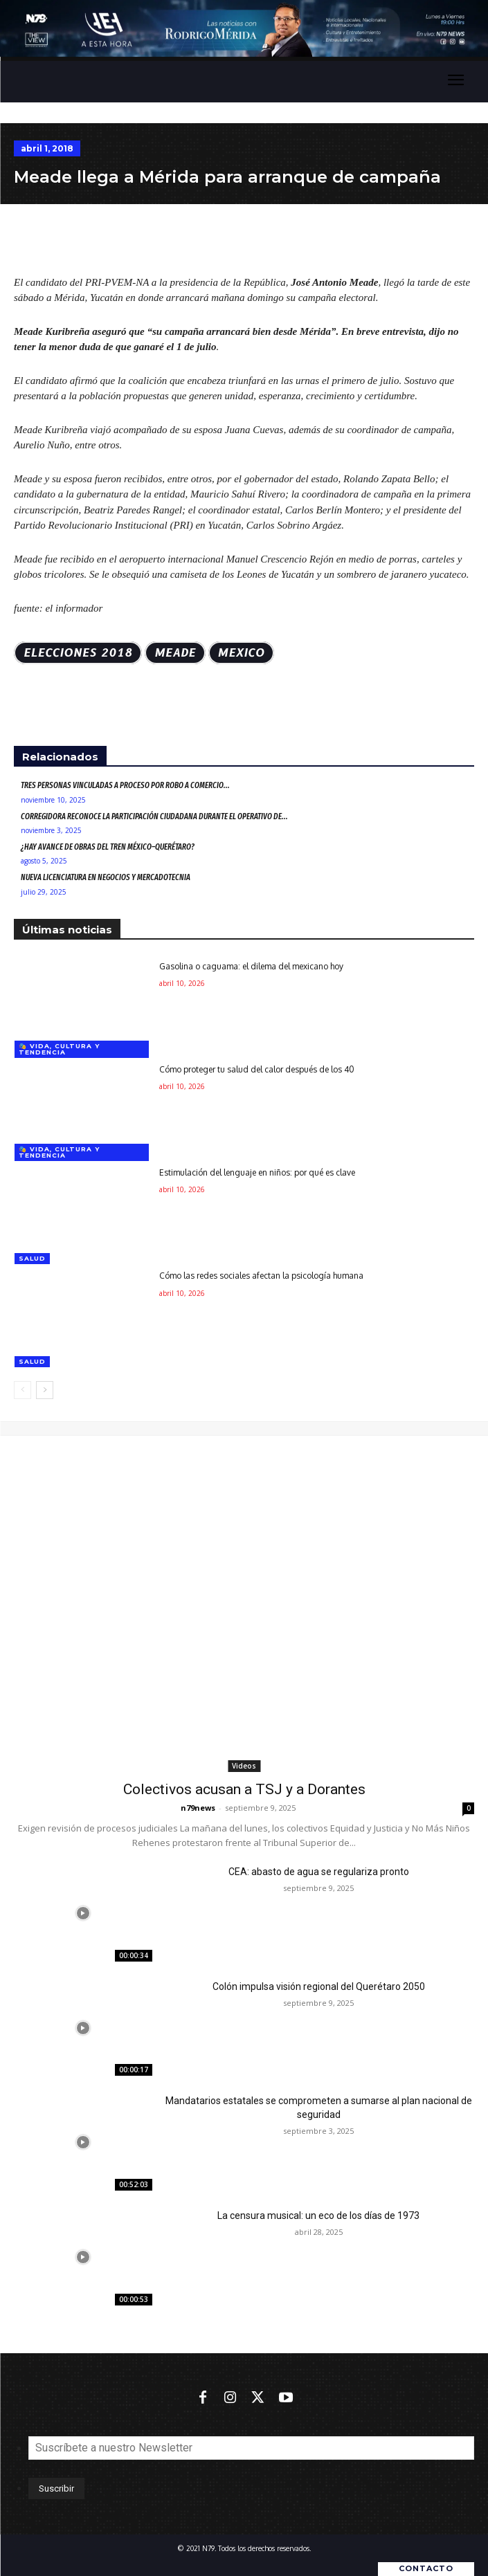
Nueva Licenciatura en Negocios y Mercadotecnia (105, 877)
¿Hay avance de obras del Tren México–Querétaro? (108, 847)
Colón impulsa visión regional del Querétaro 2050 (319, 1986)
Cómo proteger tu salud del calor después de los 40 (256, 1069)
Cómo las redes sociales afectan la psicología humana (261, 1275)
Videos (244, 1766)
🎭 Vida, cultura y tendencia (59, 1049)
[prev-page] (22, 1390)
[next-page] (44, 1390)
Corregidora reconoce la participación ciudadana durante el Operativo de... (154, 816)
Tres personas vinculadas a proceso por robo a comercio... (125, 785)
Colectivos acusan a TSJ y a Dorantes (244, 1789)
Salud (32, 1258)
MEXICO (241, 652)
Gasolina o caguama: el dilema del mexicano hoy (251, 966)
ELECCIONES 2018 (78, 652)
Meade (174, 652)
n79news (198, 1807)
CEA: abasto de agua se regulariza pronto (318, 1871)
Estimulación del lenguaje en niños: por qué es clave (257, 1172)
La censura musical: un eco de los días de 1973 (318, 2215)
